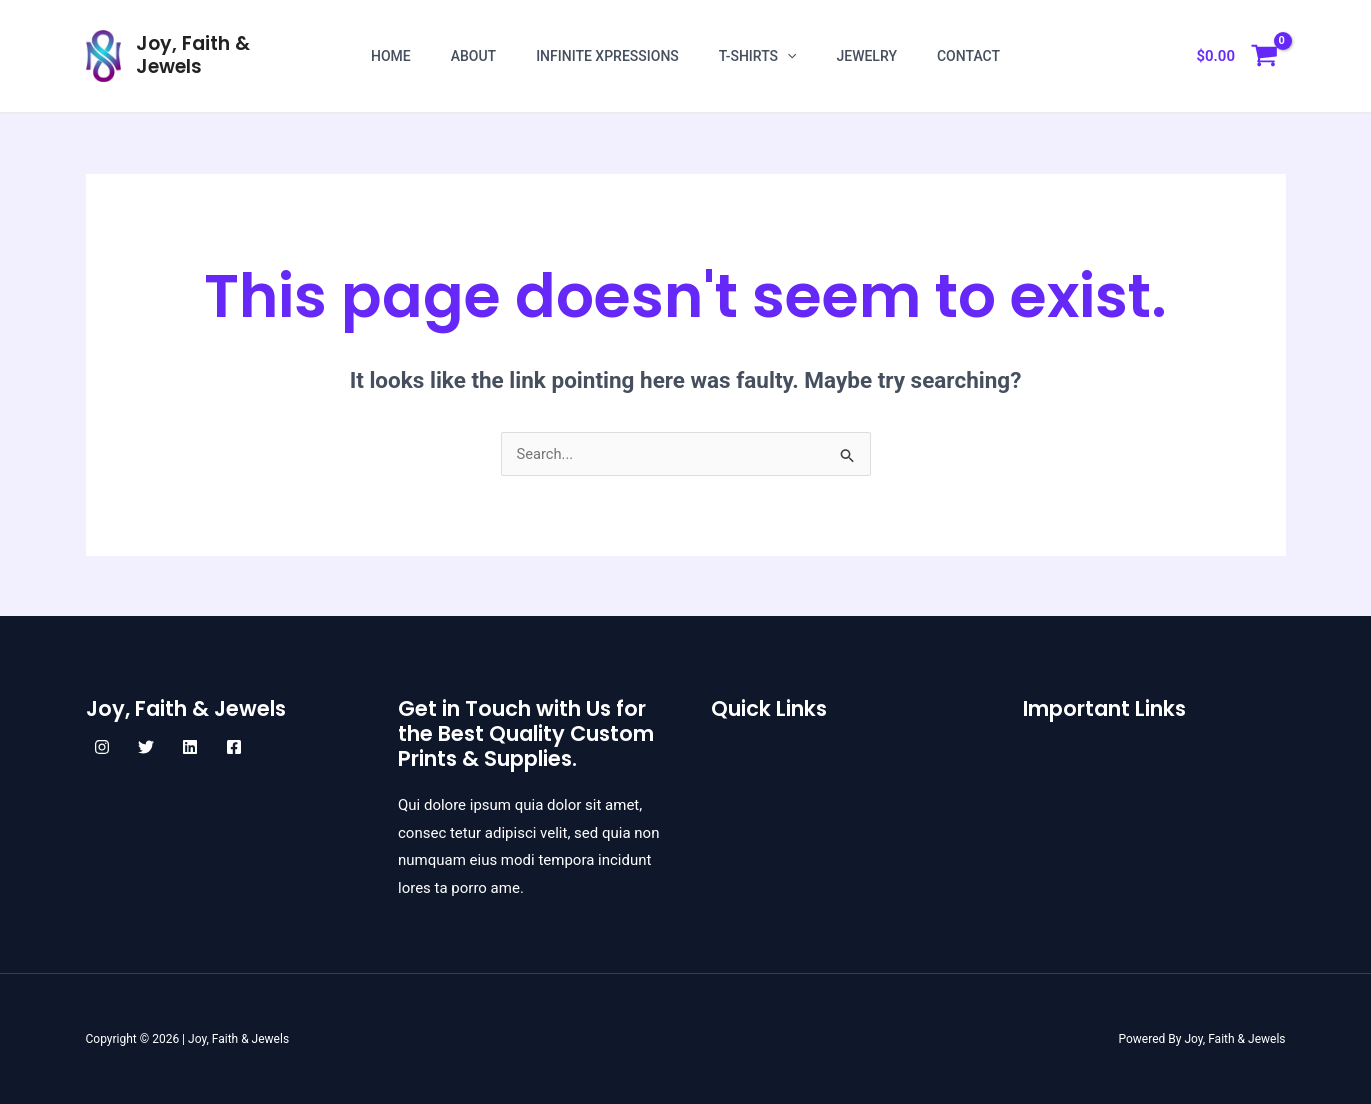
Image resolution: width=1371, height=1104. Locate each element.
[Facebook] (234, 747)
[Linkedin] (190, 747)
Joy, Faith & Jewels (193, 55)
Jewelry (866, 56)
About (473, 56)
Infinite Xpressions (607, 56)
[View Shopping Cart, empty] (1236, 56)
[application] (787, 56)
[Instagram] (102, 747)
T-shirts (758, 56)
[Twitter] (146, 747)
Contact (968, 56)
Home (391, 56)
